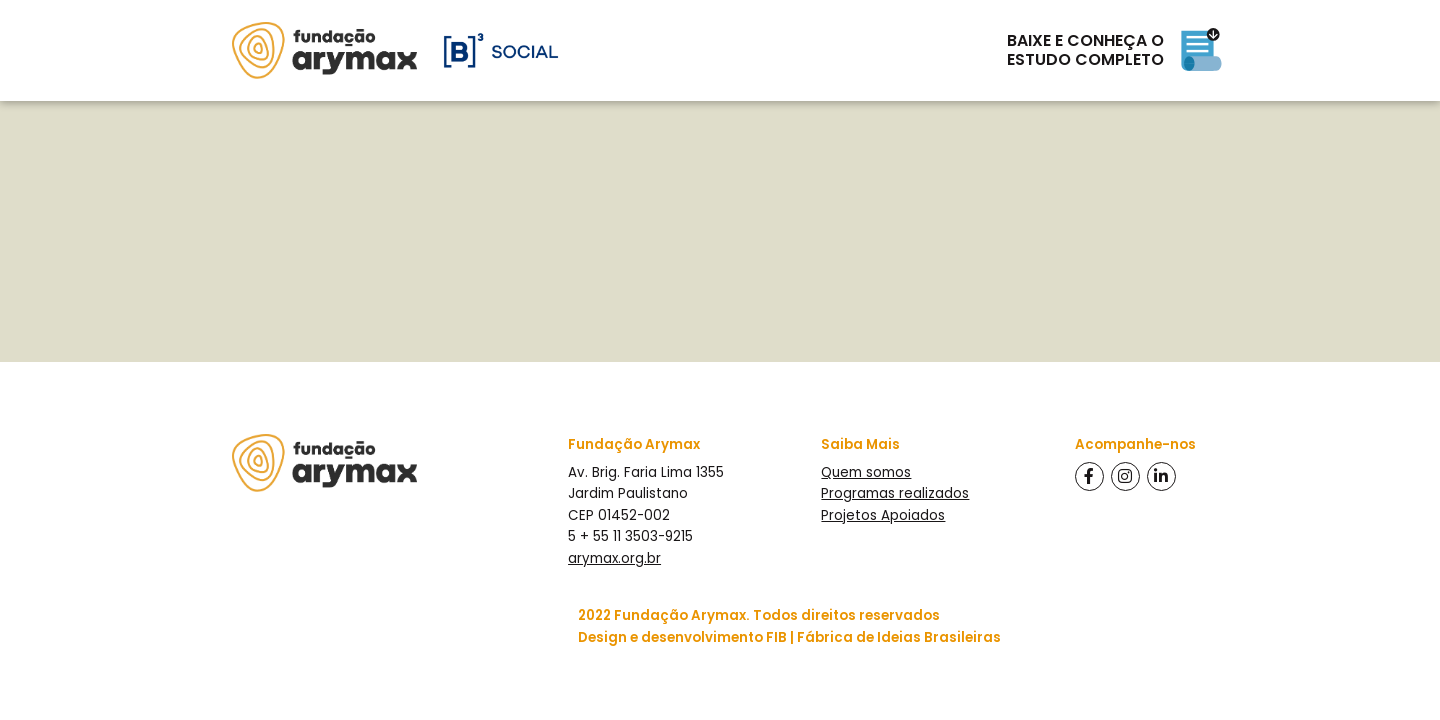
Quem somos (866, 472)
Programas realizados (895, 493)
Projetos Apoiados (883, 515)
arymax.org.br (614, 558)
